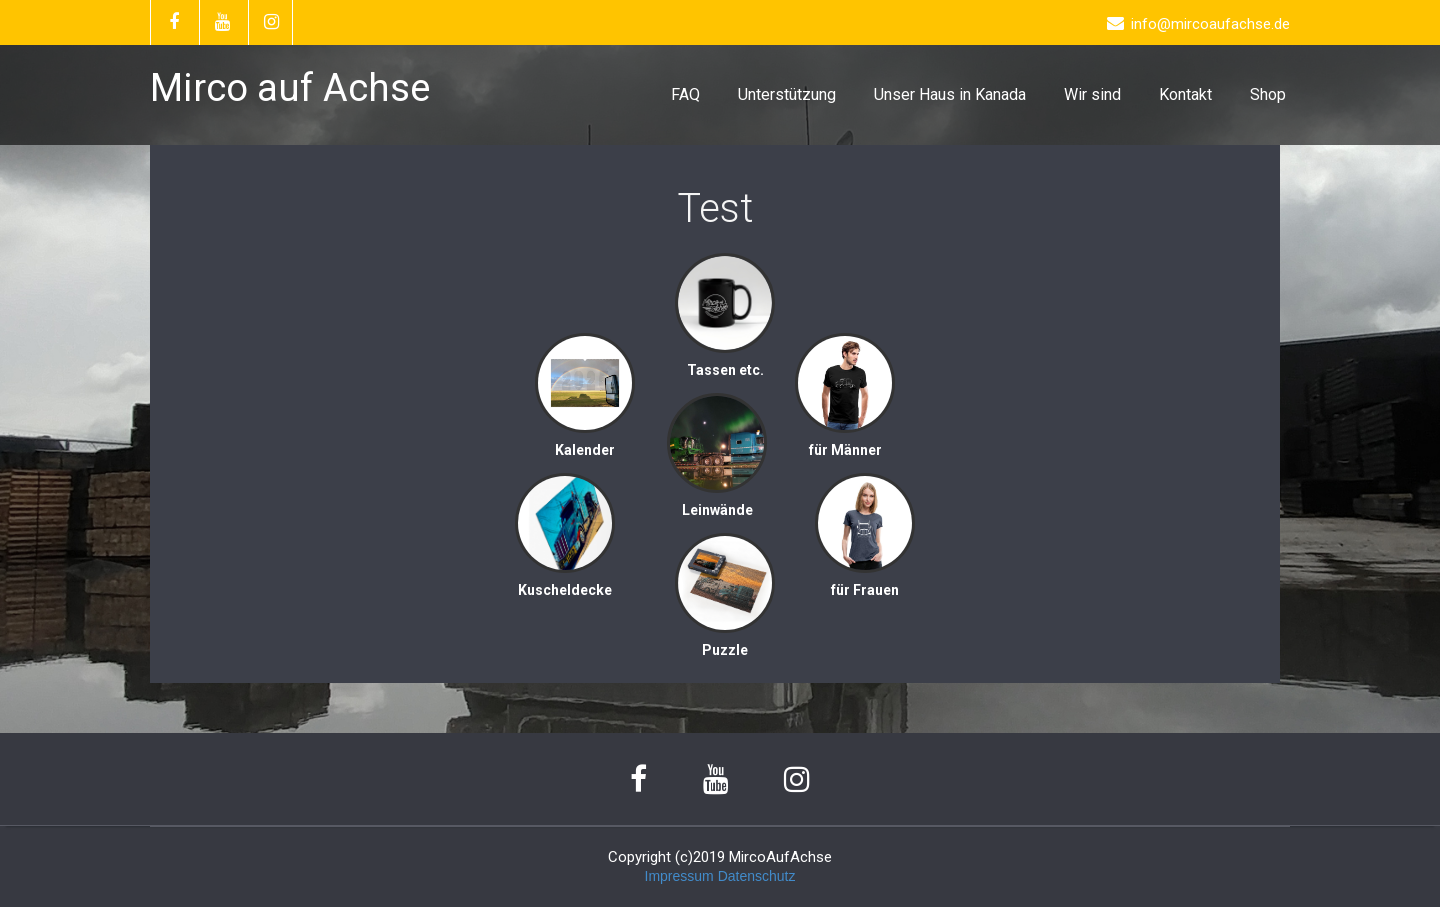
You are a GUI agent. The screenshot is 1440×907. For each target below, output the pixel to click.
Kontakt (1185, 94)
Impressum (679, 876)
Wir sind (1092, 94)
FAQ (685, 94)
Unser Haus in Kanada (950, 94)
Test (715, 208)
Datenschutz (757, 876)
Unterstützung (787, 94)
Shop (1268, 94)
